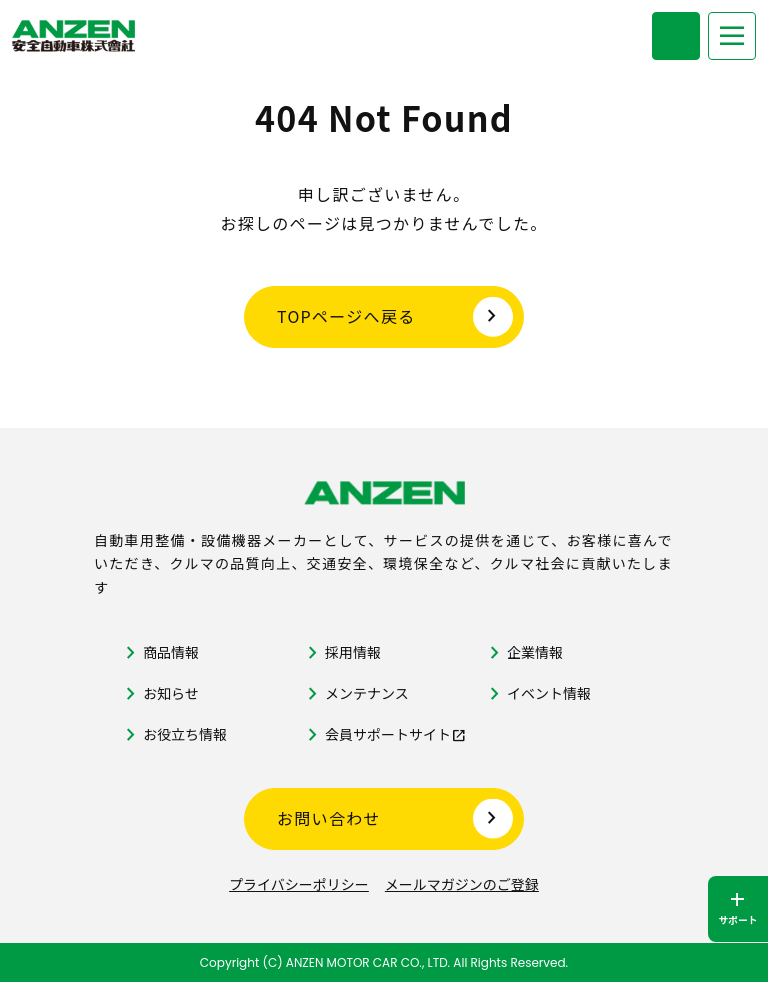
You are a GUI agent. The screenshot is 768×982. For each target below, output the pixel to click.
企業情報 (535, 652)
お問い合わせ (329, 818)
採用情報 (353, 652)
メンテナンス (367, 693)
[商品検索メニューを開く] (676, 36)
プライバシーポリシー (299, 884)
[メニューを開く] (732, 36)
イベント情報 (549, 693)
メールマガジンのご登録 (462, 884)
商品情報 (171, 652)
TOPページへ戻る (346, 316)
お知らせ (171, 693)
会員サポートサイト (388, 734)
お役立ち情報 (185, 734)
